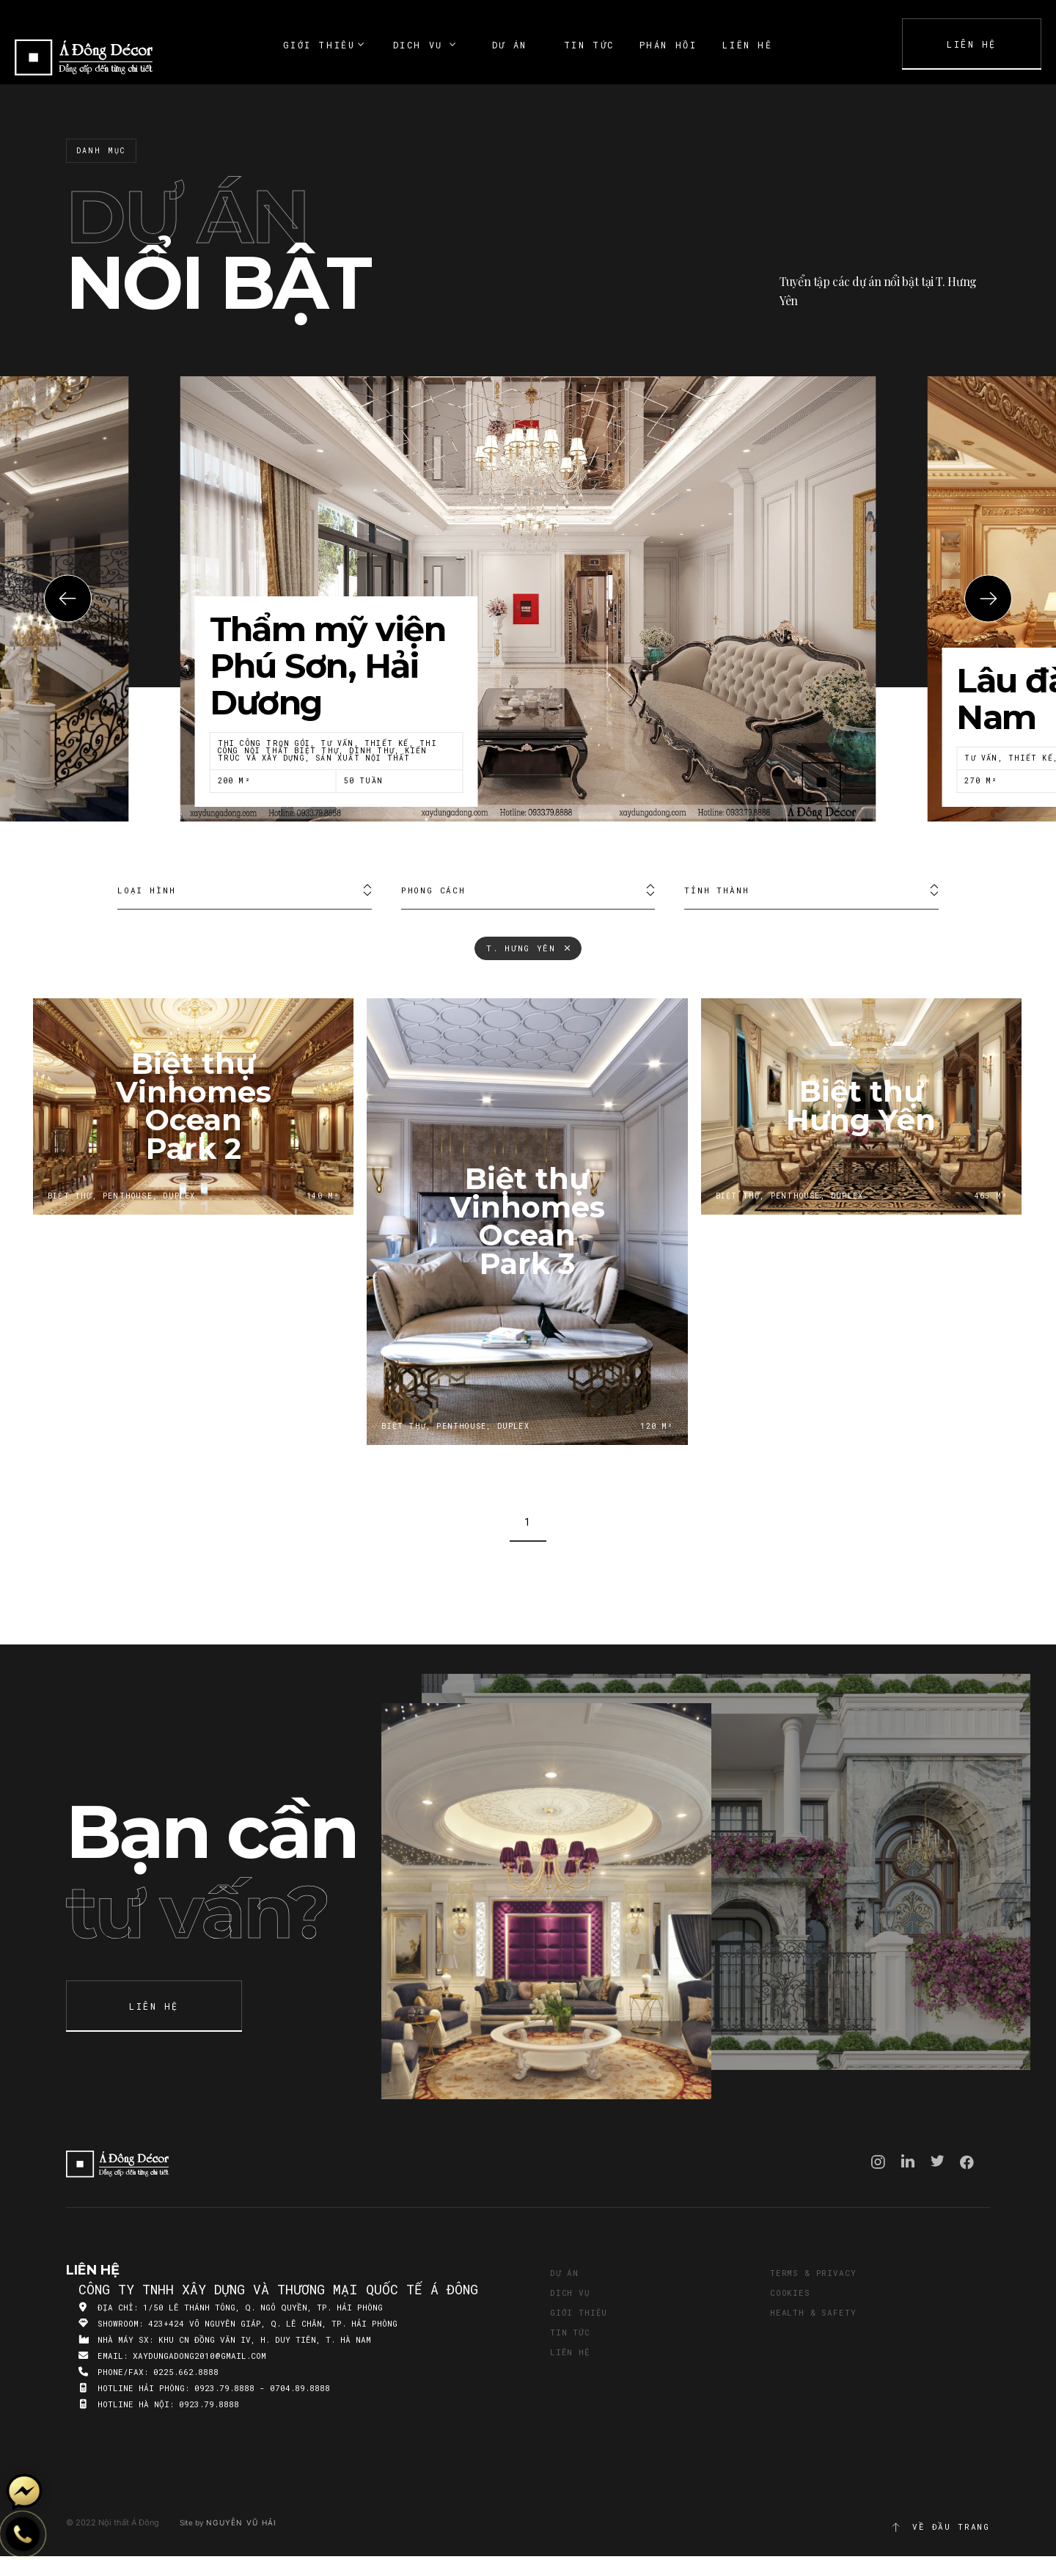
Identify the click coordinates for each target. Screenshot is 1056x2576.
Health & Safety (813, 2312)
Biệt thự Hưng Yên (861, 1106)
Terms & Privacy (813, 2272)
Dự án (564, 2272)
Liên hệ (570, 2351)
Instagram (878, 2162)
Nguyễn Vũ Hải (241, 2522)
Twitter (938, 2160)
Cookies (790, 2292)
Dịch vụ (570, 2292)
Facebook (967, 2162)
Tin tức (570, 2332)
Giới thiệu (578, 2312)
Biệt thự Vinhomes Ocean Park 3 (527, 1222)
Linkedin (907, 2160)
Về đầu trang (940, 2527)
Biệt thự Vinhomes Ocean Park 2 (193, 1106)
